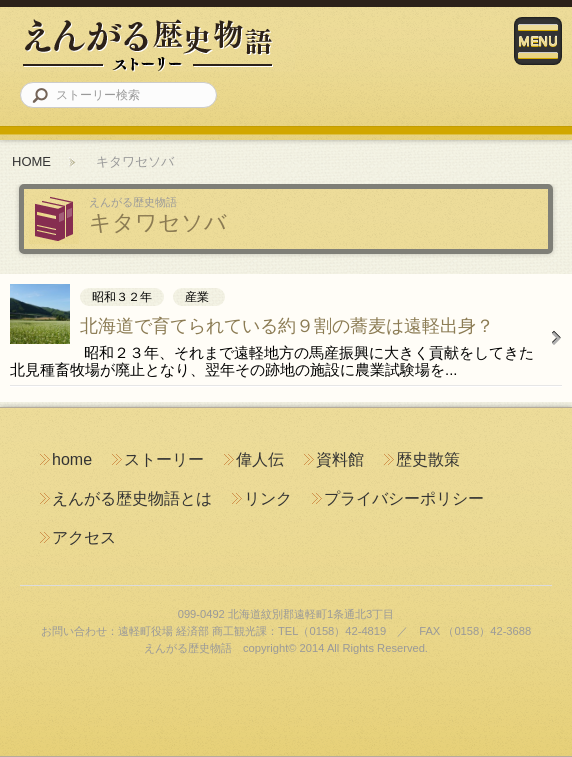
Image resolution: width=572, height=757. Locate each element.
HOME (31, 161)
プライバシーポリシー (404, 498)
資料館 (340, 459)
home (72, 459)
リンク (268, 498)
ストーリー (164, 459)
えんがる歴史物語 (147, 44)
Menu (538, 41)
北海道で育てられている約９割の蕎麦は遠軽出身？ (287, 326)
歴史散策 (428, 459)
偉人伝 (260, 459)
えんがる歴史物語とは (132, 498)
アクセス (84, 537)
